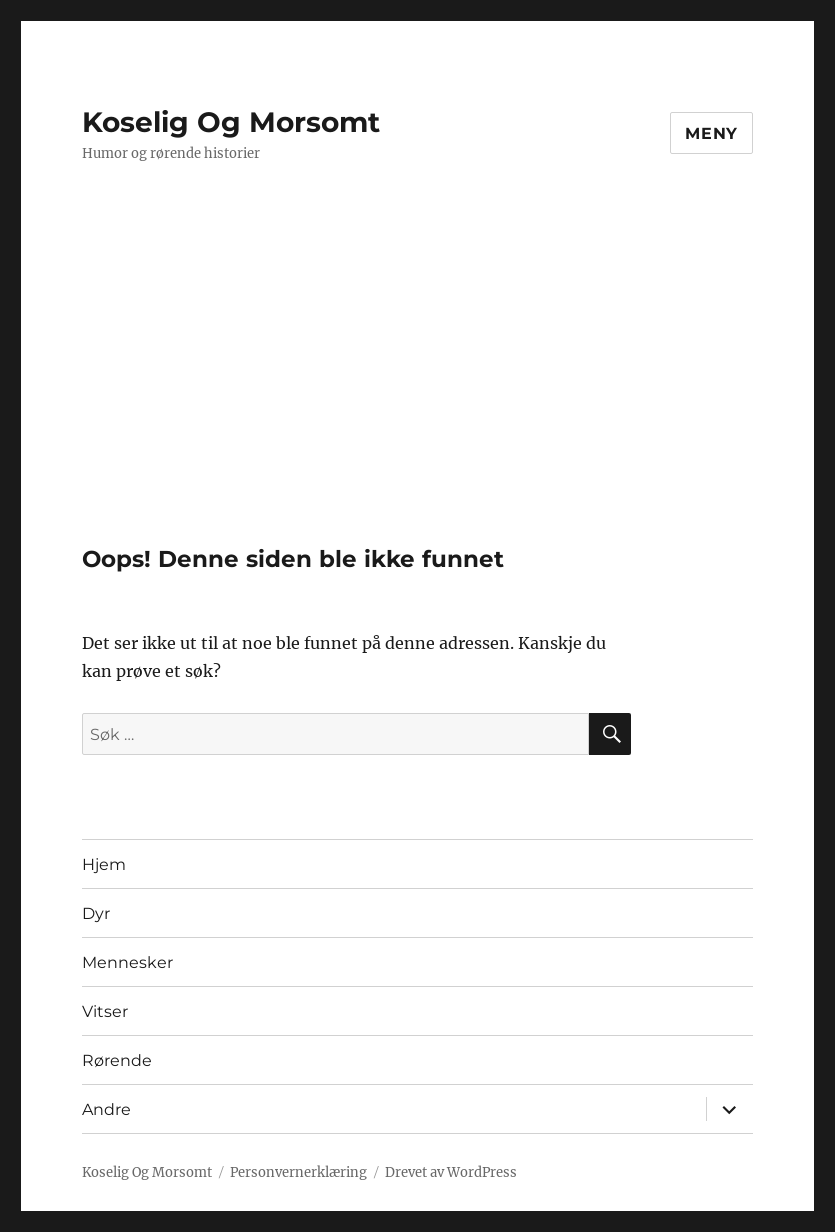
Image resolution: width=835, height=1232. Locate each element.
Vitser (105, 1011)
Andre (106, 1109)
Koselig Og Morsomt (231, 122)
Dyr (96, 913)
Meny (711, 133)
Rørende (117, 1060)
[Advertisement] (421, 397)
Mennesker (127, 962)
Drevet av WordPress (451, 1172)
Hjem (104, 864)
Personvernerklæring (298, 1172)
